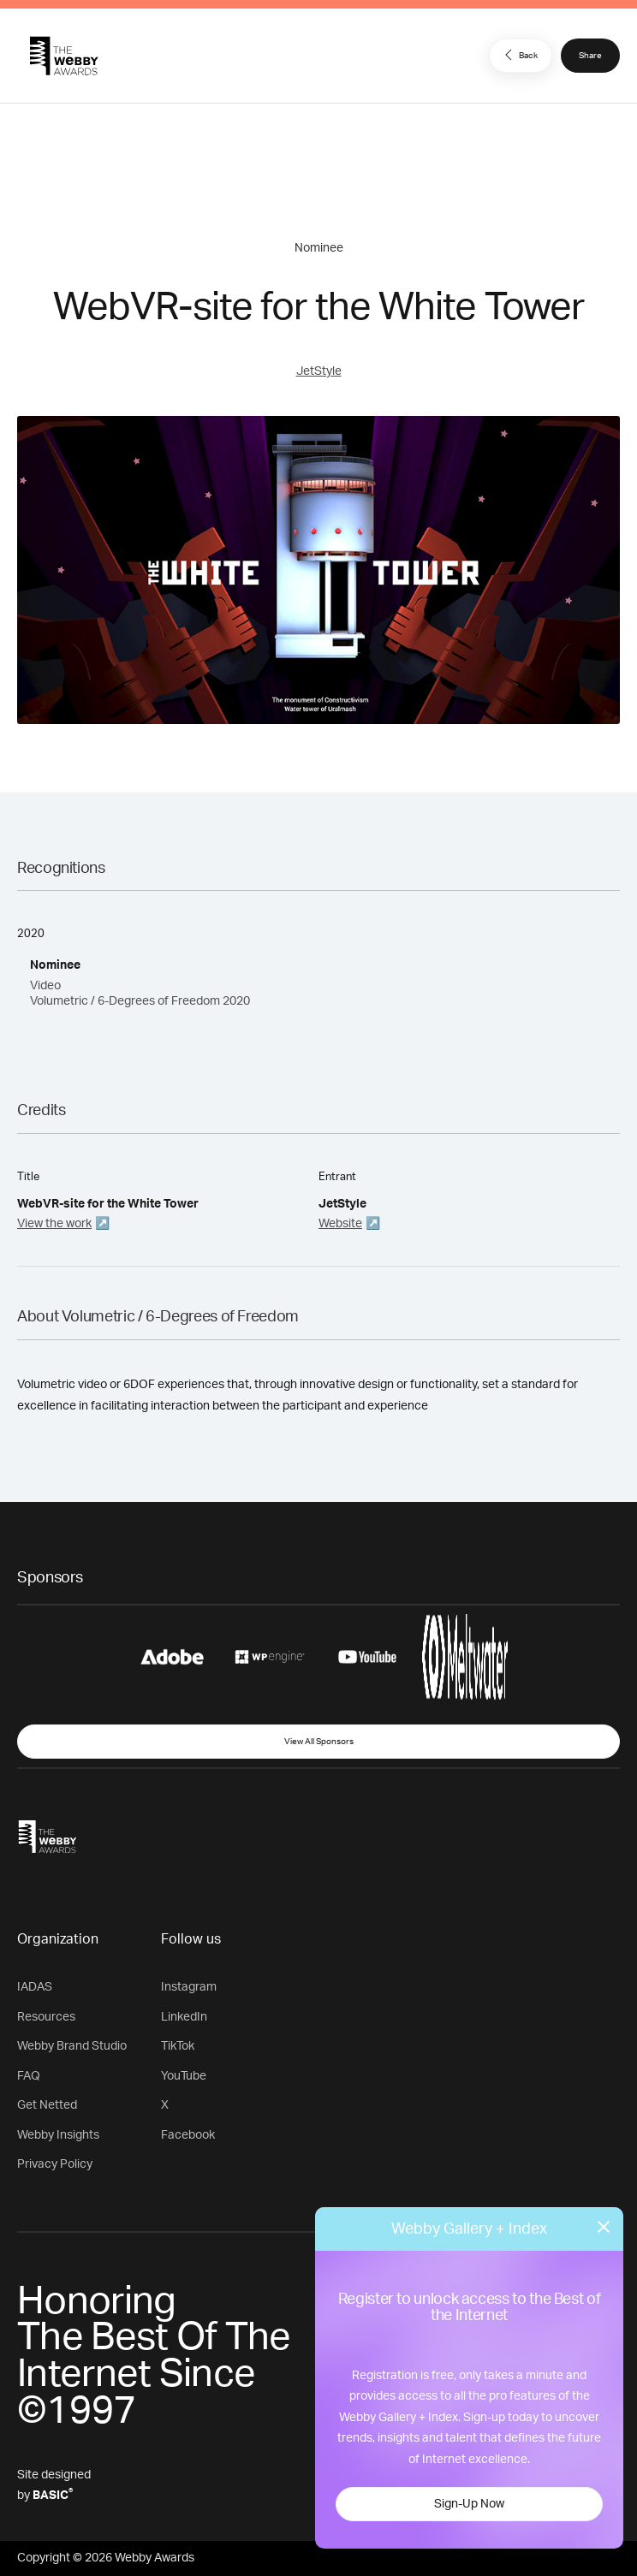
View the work (54, 1224)
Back (519, 54)
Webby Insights (58, 2135)
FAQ (28, 2076)
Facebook (188, 2135)
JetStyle (319, 371)
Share (590, 55)
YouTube (183, 2076)
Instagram (189, 1987)
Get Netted (47, 2105)
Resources (46, 2017)
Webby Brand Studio (72, 2046)
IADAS (34, 1987)
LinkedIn (184, 2017)
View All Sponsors (319, 1741)
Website (340, 1224)
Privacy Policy (54, 2164)
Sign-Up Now (469, 2504)
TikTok (177, 2046)
